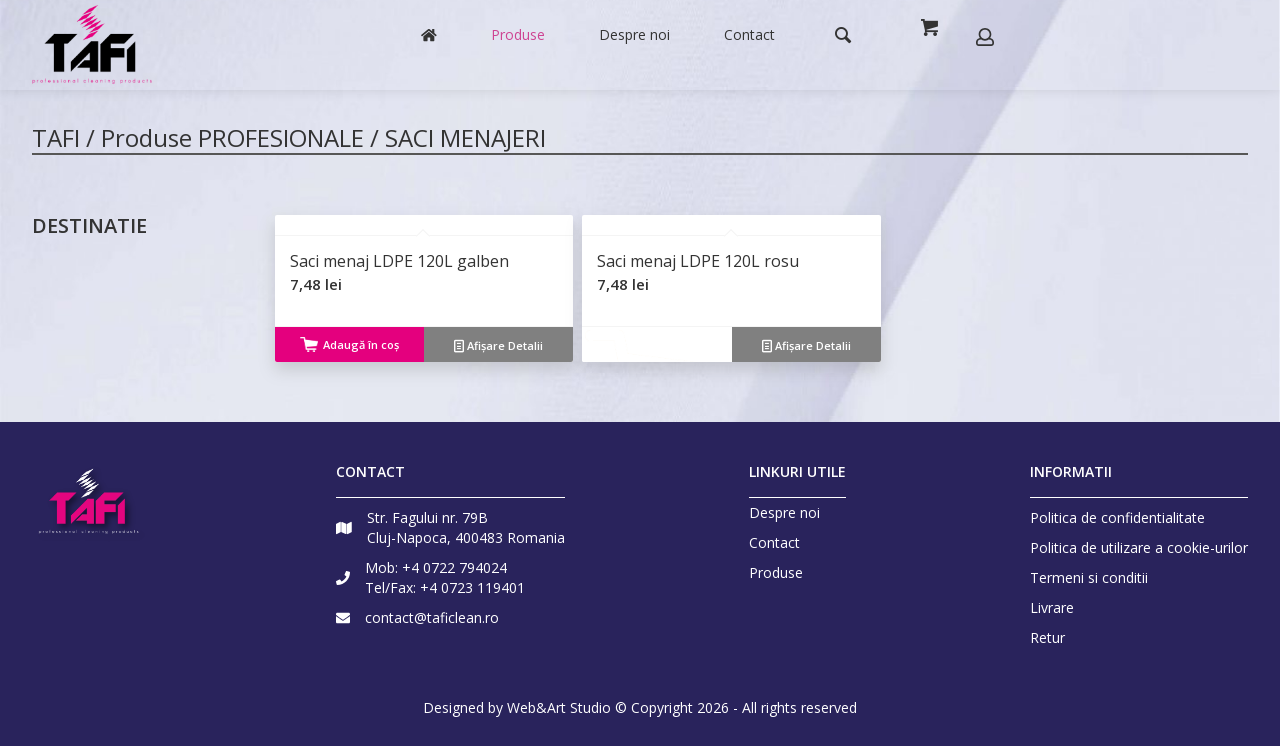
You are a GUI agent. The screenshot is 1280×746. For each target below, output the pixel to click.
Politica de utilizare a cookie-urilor (1139, 547)
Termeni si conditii (1089, 577)
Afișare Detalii (498, 345)
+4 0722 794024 (454, 567)
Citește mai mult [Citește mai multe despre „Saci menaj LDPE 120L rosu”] (656, 346)
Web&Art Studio (559, 707)
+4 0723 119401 (472, 587)
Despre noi (784, 513)
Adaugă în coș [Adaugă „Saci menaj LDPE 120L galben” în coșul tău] (349, 344)
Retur (1047, 637)
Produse (776, 573)
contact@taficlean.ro (432, 617)
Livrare (1052, 607)
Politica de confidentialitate (1117, 517)
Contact (774, 543)
